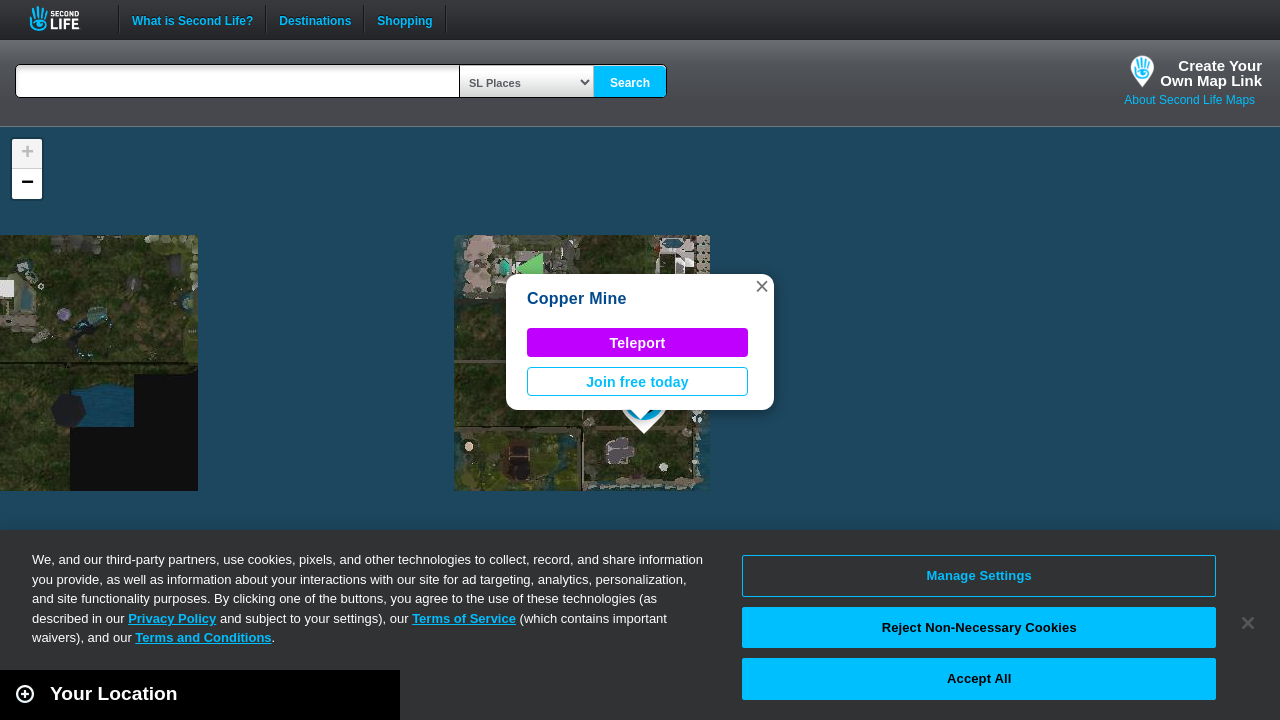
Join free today (637, 382)
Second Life (65, 18)
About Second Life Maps (1189, 100)
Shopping (404, 19)
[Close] (1248, 623)
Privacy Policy (172, 618)
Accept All (979, 678)
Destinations (315, 19)
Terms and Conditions (203, 637)
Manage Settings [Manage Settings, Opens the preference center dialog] (979, 575)
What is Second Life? (192, 19)
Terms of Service (464, 618)
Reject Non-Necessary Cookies (979, 627)
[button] (762, 286)
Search (630, 83)
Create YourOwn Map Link (1211, 73)
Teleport (638, 343)
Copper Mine (577, 298)
